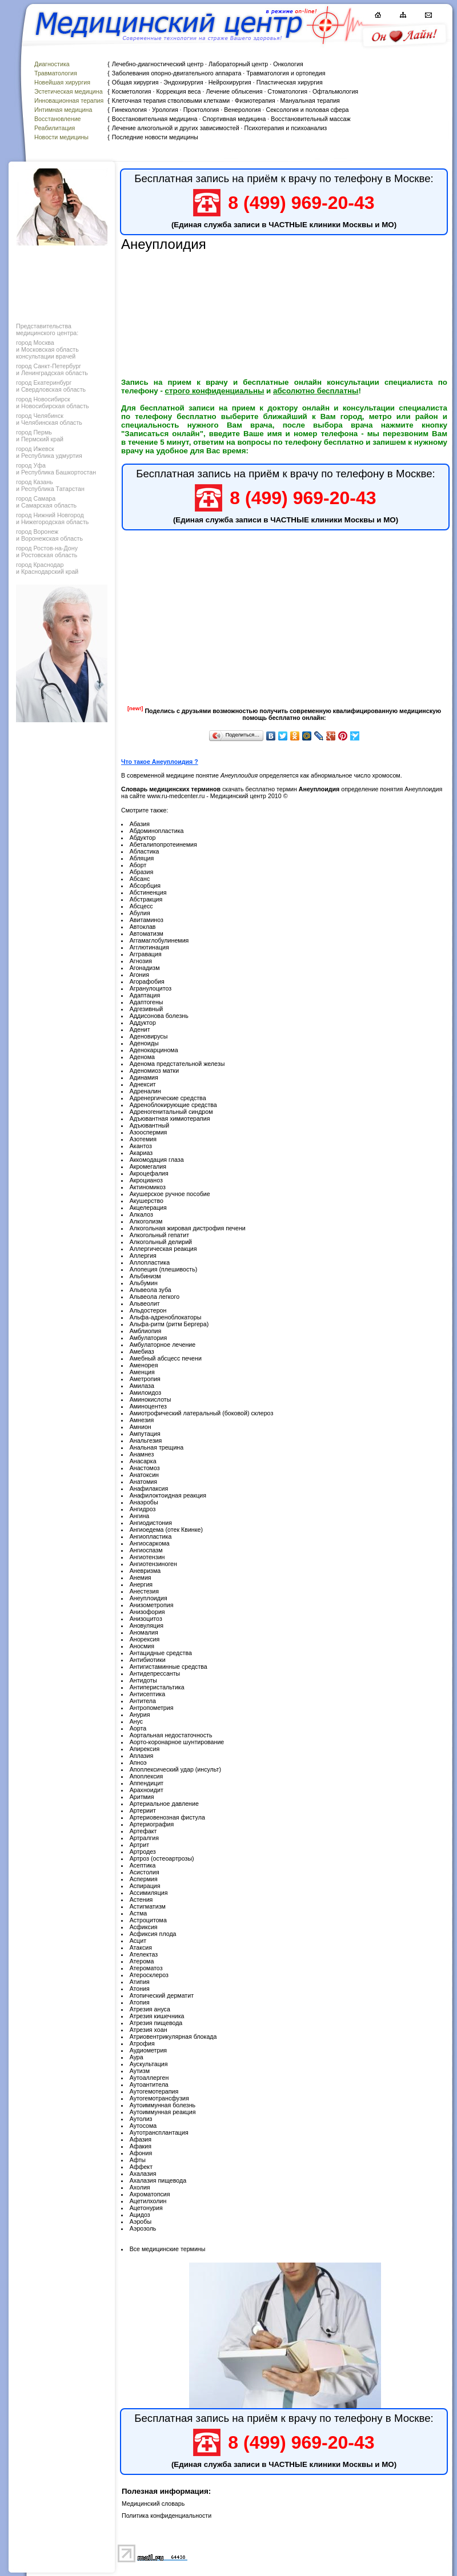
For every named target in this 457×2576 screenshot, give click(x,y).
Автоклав (143, 926)
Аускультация (149, 2063)
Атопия (140, 2002)
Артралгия (144, 1837)
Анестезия (144, 1591)
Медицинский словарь (153, 2503)
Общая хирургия (135, 82)
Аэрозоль (143, 2228)
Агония (139, 974)
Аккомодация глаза (157, 1159)
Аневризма (145, 1570)
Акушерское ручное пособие (170, 1193)
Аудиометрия (148, 2050)
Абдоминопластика (157, 830)
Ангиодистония (151, 1522)
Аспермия (144, 1878)
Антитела (143, 1700)
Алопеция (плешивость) (164, 1269)
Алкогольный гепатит (159, 1234)
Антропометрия (152, 1707)
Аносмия (142, 1646)
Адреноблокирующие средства (173, 1104)
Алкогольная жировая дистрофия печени (188, 1228)
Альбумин (144, 1282)
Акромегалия (148, 1166)
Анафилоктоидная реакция (168, 1495)
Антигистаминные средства (168, 1666)
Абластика (144, 851)
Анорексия (145, 1639)
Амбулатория (148, 1337)
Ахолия (140, 2187)
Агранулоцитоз (151, 988)
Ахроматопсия (150, 2194)
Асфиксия (144, 1926)
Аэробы (140, 2221)
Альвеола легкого (154, 1296)
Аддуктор (143, 1022)
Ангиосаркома (150, 1543)
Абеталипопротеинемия (163, 844)
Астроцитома (148, 1920)
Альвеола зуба (150, 1289)
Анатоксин (144, 1474)
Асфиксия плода (153, 1933)
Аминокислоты (150, 1399)
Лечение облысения (234, 91)
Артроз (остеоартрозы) (162, 1858)
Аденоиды (144, 1043)
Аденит (140, 1029)
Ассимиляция (149, 1892)
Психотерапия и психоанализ (285, 127)
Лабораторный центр (238, 64)
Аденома (142, 1056)
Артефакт (143, 1831)
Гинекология (129, 109)
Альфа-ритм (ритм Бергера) (169, 1324)
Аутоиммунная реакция (163, 2111)
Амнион (140, 1426)
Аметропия (145, 1378)
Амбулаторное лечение (163, 1344)
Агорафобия (147, 981)
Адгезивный (146, 1008)
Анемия (140, 1577)
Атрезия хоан (148, 2029)
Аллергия (143, 1255)
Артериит (143, 1810)
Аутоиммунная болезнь (163, 2105)
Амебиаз (142, 1351)
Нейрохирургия (230, 82)
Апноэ (138, 1762)
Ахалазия (143, 2173)
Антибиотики (148, 1659)
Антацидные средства (161, 1652)
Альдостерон (148, 1310)
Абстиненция (148, 892)
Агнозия (141, 960)
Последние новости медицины (155, 137)
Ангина (140, 1515)
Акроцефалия (149, 1173)
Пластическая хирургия (289, 82)
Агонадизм (145, 967)
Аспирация (145, 1885)
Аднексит (143, 1084)
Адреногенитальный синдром (171, 1111)
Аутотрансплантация (159, 2132)
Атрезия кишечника (157, 2015)
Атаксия (141, 1947)
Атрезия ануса (150, 2009)
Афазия (140, 2139)
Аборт (138, 865)
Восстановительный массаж (310, 118)
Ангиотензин (147, 1556)
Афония (141, 2153)
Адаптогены (146, 1002)
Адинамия (144, 1077)
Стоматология (287, 91)
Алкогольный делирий (161, 1241)
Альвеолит (145, 1303)
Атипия (140, 1981)
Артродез (143, 1851)
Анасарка (143, 1461)
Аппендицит (147, 1783)
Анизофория (147, 1611)
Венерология (242, 109)
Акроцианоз (146, 1180)
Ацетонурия (146, 2207)
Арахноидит (146, 1789)
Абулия (140, 912)
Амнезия (142, 1419)
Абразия (142, 871)
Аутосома (143, 2125)
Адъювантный (149, 1125)
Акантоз (141, 1145)
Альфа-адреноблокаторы (166, 1317)
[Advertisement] (60, 281)
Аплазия (142, 1755)
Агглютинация (149, 947)
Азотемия (143, 1139)
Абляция (142, 858)
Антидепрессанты (155, 1673)
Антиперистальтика (157, 1687)
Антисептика (148, 1693)
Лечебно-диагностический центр (157, 64)
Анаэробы (144, 1502)
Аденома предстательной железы (177, 1063)
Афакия (140, 2146)
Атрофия (142, 2043)
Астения (141, 1899)
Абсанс (140, 878)
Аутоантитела (149, 2084)
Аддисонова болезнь (159, 1015)
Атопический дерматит (162, 1995)
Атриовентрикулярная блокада (173, 2036)
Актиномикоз (148, 1187)
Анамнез (142, 1454)
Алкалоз (141, 1214)
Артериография (152, 1824)
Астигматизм (148, 1906)
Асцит (138, 1940)
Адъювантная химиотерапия (170, 1118)
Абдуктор (143, 837)
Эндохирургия (183, 82)
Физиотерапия (255, 100)
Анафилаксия (149, 1488)
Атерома (142, 1961)
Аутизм (140, 2070)
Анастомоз (145, 1467)
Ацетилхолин (148, 2200)
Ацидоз (140, 2214)
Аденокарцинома (154, 1049)
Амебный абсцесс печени (166, 1358)
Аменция (142, 1371)
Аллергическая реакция (163, 1248)
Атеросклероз (149, 1974)
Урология (165, 109)
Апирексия (145, 1748)
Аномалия (144, 1632)
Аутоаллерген (149, 2077)
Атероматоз (146, 1968)
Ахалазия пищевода (158, 2180)
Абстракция (146, 899)
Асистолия (144, 1872)
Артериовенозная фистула (167, 1817)
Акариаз (141, 1152)
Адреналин (145, 1091)
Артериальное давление (164, 1803)
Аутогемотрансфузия (159, 2098)
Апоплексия (146, 1776)
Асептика (143, 1865)
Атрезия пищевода (156, 2022)
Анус (136, 1721)
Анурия (140, 1714)
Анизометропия (152, 1604)
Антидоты (143, 1680)
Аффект (141, 2166)
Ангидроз (143, 1509)
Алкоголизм (146, 1221)
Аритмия (142, 1796)
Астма (138, 1913)
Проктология (201, 109)
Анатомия (143, 1481)
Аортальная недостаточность (171, 1735)
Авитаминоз (146, 919)
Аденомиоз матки (154, 1070)
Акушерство (146, 1200)
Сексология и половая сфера (307, 109)
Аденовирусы (149, 1036)
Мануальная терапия (310, 100)
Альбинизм (145, 1276)
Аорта (138, 1728)
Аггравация (146, 954)
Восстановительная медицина (155, 118)
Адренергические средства (168, 1097)
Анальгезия (146, 1440)
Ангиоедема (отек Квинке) (166, 1529)
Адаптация (145, 995)
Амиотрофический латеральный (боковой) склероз (202, 1413)
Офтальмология (335, 91)
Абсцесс (141, 906)
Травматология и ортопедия (285, 73)
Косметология (131, 91)
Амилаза (142, 1385)
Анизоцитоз (146, 1618)
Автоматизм (146, 933)
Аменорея (144, 1365)
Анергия (141, 1584)
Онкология (288, 64)
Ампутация (145, 1433)
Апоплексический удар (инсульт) (175, 1769)
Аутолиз (141, 2118)
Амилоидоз (146, 1392)
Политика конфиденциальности (166, 2515)
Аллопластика (150, 1262)
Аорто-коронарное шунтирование (177, 1741)
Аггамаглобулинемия (159, 940)
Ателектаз (144, 1954)
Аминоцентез (148, 1406)
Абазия (140, 823)
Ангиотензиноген (153, 1563)
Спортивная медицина (234, 118)
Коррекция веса (178, 91)
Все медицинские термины (168, 2248)
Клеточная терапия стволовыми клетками (171, 100)
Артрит (139, 1844)
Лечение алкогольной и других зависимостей (175, 127)
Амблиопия (146, 1330)
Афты (138, 2159)
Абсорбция (145, 885)
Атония (140, 1988)
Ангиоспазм (146, 1550)
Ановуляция (146, 1625)
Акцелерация (148, 1207)
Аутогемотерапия (154, 2091)
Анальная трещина (157, 1447)
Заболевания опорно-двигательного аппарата (177, 73)
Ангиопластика (151, 1536)
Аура (136, 2057)
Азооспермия (148, 1132)
